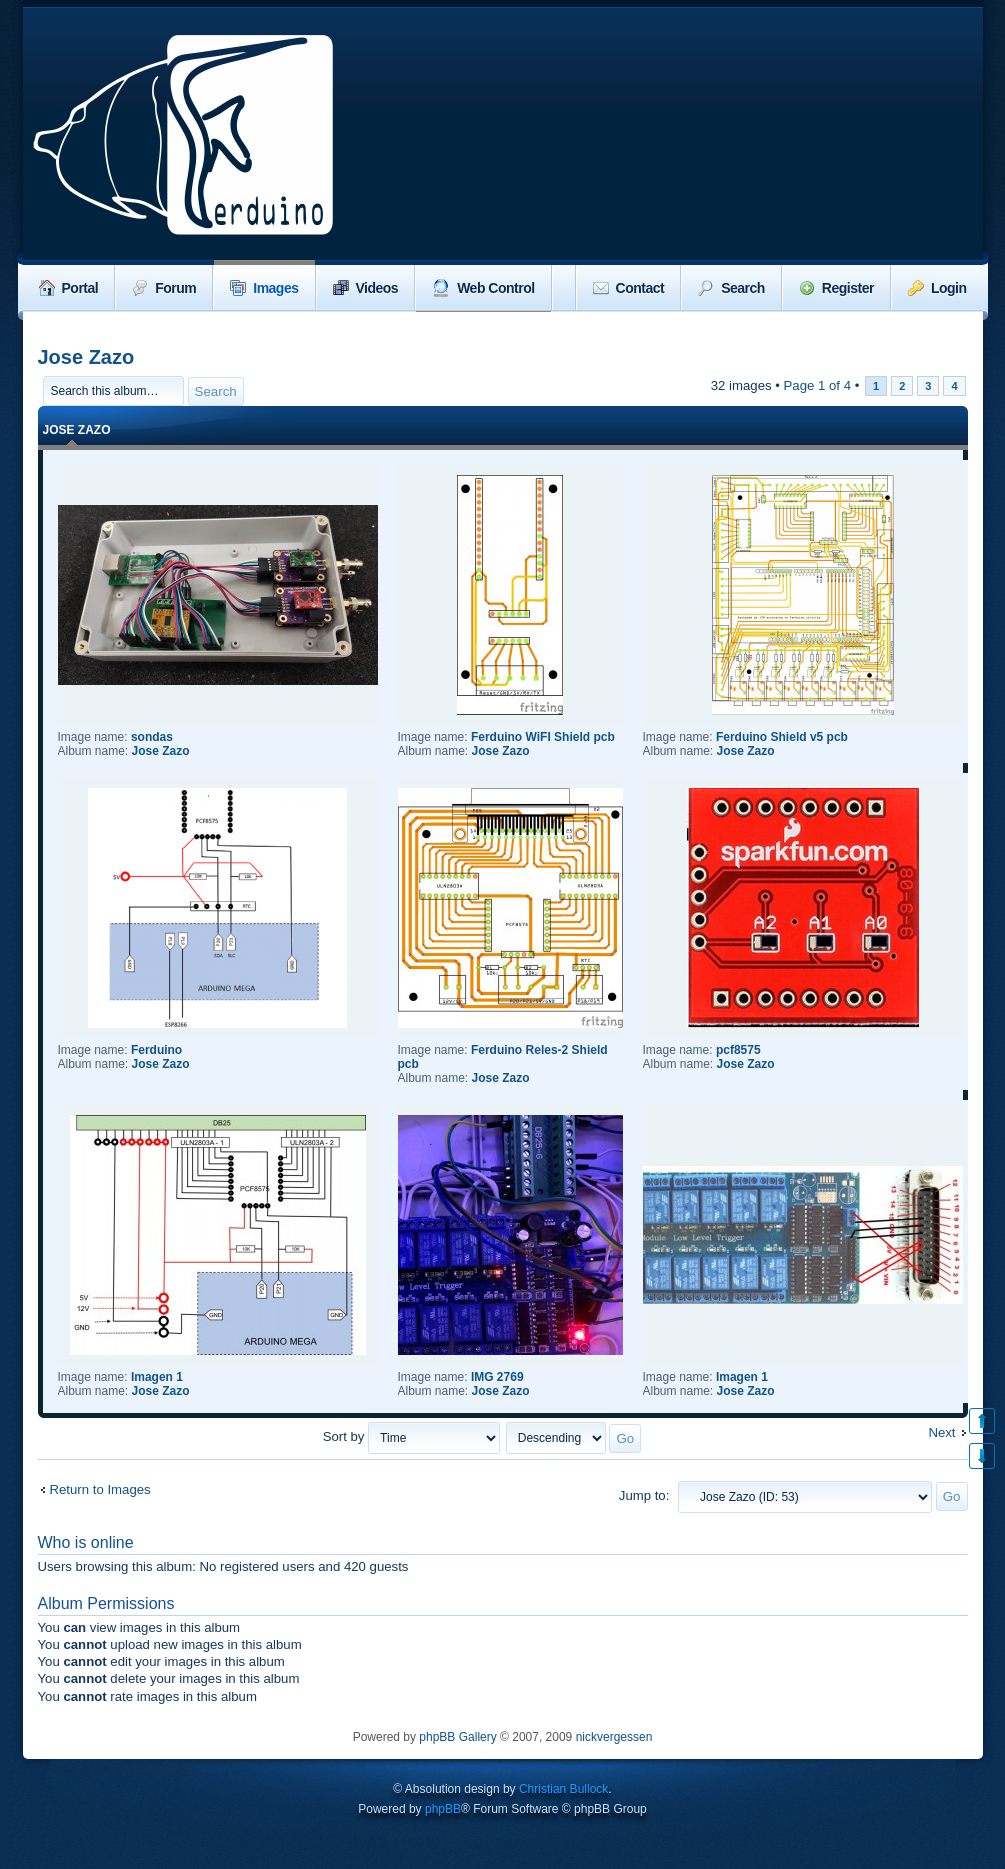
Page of (817, 385)
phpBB (443, 1809)
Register (836, 288)
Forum (164, 288)
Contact (629, 288)
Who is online (86, 1542)
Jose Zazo (86, 357)
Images (264, 288)
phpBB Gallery (457, 1737)
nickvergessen (614, 1737)
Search (731, 288)
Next (941, 1432)
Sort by (411, 1436)
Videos (366, 288)
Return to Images (100, 1489)
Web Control (483, 288)
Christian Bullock (563, 1789)
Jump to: (644, 1495)
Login (937, 288)
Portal (69, 288)
